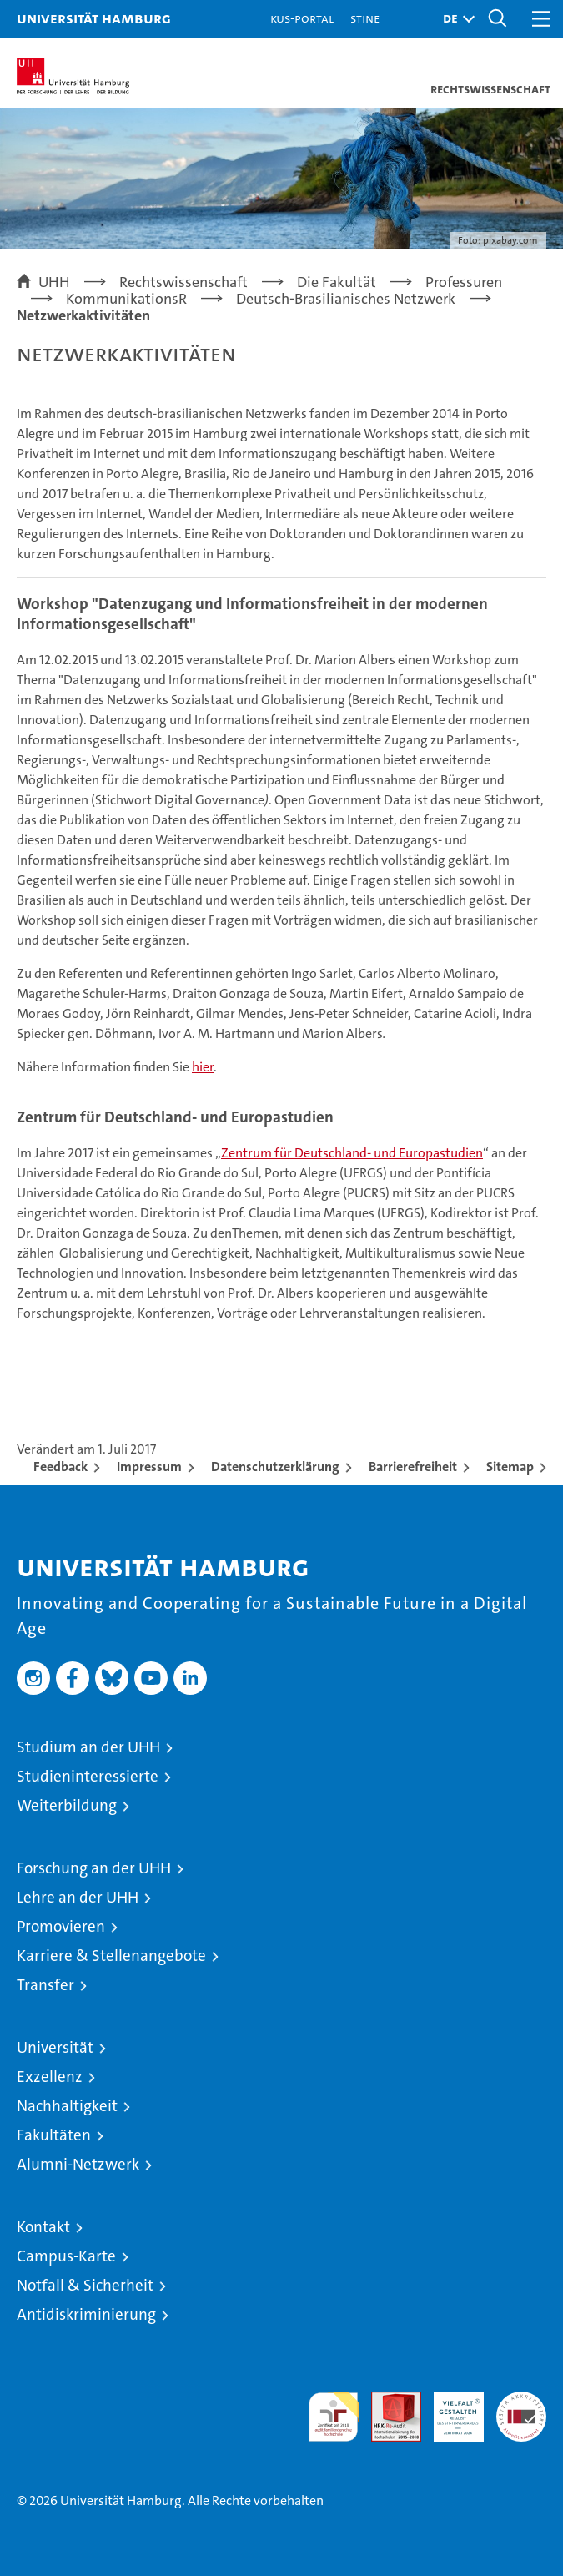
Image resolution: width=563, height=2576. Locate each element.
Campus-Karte (66, 2256)
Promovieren (61, 1926)
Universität (55, 2047)
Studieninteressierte (87, 1776)
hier (203, 1067)
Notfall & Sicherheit (85, 2285)
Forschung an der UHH (94, 1868)
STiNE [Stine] (365, 18)
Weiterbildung (67, 1805)
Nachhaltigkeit (67, 2105)
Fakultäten (54, 2135)
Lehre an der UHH (77, 1897)
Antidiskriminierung (86, 2314)
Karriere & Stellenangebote (111, 1955)
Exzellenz (50, 2076)
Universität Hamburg (94, 18)
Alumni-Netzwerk (78, 2164)
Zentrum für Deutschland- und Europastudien (352, 1153)
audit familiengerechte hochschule (334, 2417)
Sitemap (510, 1466)
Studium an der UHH (88, 1747)
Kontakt (43, 2226)
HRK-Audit (449, 2409)
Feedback (60, 1466)
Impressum (149, 1466)
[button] (454, 19)
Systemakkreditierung (521, 2400)
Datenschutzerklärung (275, 1466)
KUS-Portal (302, 18)
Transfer (45, 1984)
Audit (387, 2400)
